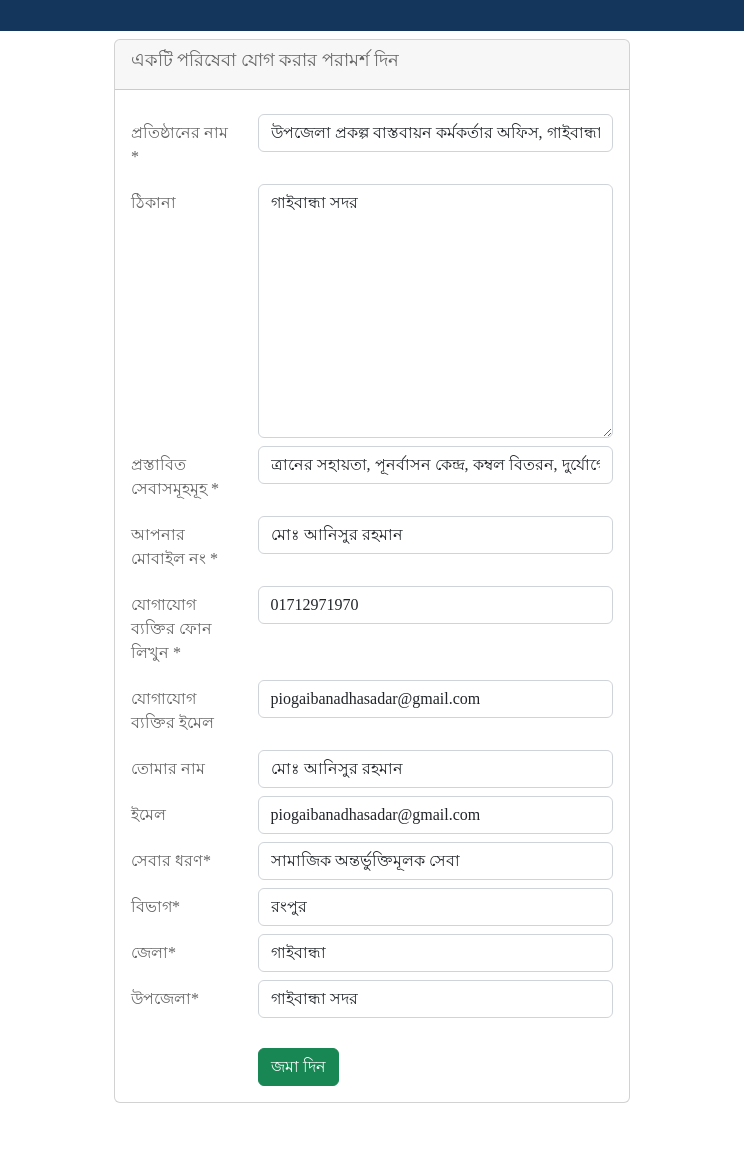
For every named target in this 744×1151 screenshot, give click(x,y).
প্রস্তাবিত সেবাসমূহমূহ (175, 476)
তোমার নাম (168, 768)
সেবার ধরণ (171, 860)
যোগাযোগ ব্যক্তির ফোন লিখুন (171, 628)
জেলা (153, 952)
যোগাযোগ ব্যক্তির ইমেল (172, 710)
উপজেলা (165, 998)
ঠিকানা (153, 202)
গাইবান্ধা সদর (436, 311)
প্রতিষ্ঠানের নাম (179, 144)
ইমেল (148, 814)
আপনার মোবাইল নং (174, 546)
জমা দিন (298, 1066)
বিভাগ (155, 906)
